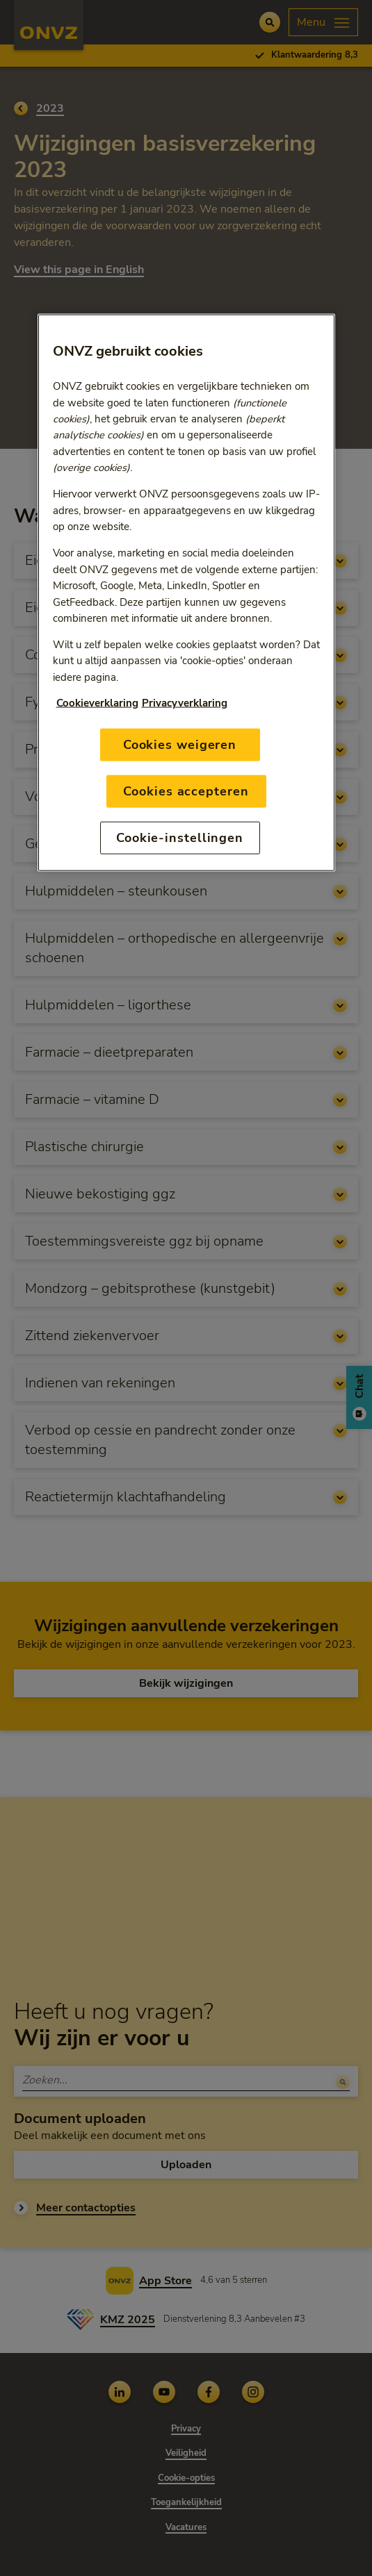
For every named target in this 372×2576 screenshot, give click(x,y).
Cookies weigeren (179, 744)
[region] (186, 593)
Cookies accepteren (185, 791)
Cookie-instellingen (179, 837)
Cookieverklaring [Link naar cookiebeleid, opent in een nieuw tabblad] (97, 702)
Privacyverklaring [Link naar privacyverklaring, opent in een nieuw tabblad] (184, 702)
